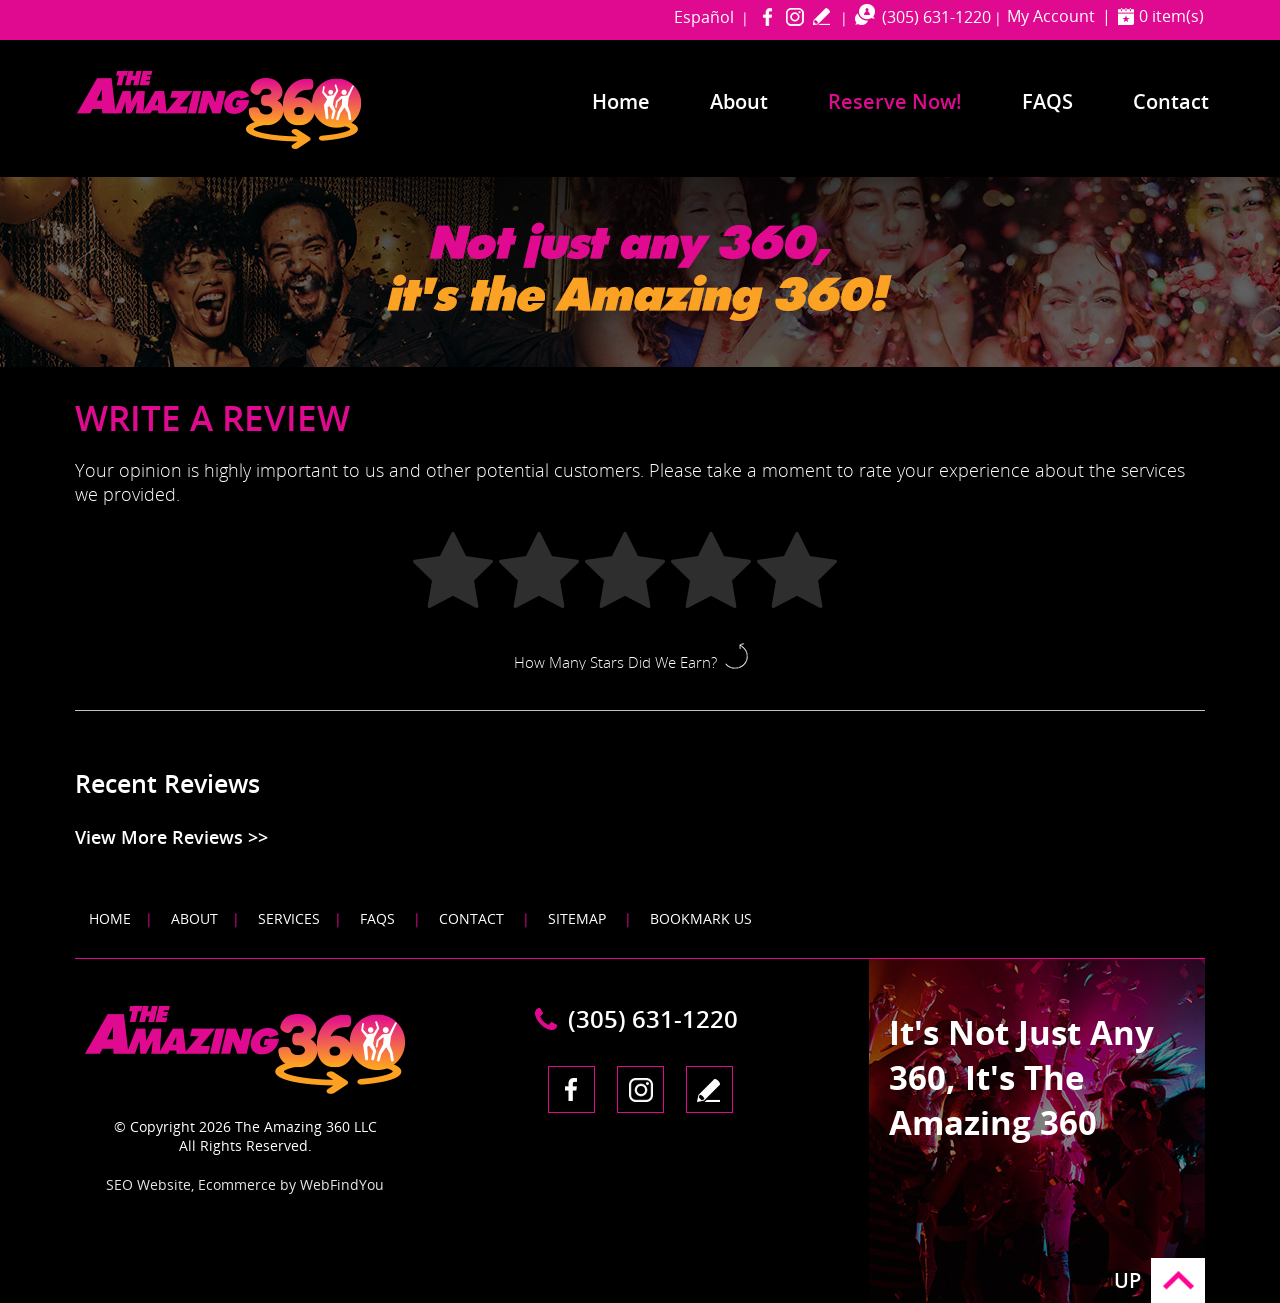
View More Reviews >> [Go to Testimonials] (171, 837)
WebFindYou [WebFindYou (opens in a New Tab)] (342, 1184)
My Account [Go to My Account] (1051, 16)
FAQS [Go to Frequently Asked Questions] (1047, 101)
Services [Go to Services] (289, 918)
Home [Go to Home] (621, 101)
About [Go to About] (739, 101)
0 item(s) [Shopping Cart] (1171, 16)
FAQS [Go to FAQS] (377, 918)
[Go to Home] (257, 144)
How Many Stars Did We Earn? (615, 661)
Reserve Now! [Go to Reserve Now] (895, 101)
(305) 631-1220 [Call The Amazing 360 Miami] (936, 17)
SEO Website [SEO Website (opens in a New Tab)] (148, 1184)
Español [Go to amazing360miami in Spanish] (704, 17)
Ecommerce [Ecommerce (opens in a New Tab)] (237, 1184)
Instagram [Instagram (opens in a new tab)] (794, 16)
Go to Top (1178, 1280)
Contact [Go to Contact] (1171, 101)
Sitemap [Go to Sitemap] (577, 918)
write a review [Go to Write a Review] (821, 16)
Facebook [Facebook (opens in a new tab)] (767, 16)
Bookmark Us (701, 918)
